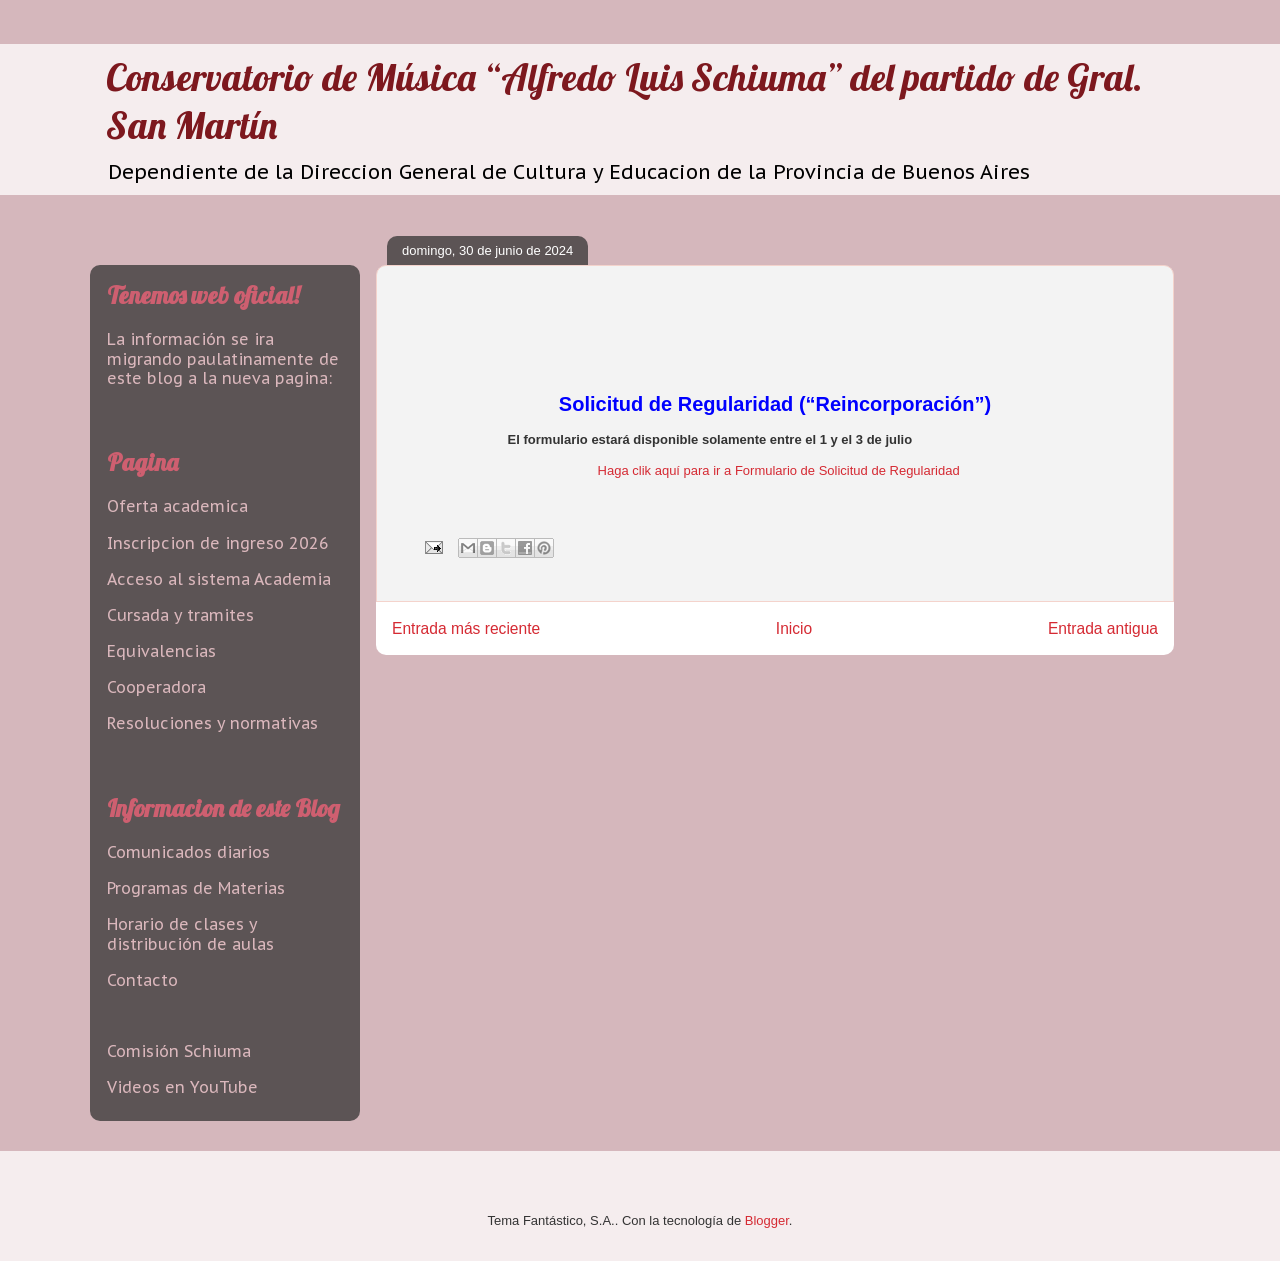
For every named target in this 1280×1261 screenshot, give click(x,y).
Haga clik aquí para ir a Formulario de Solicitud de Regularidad (779, 470)
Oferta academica (177, 506)
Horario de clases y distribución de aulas (190, 933)
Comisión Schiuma (179, 1051)
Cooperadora (156, 687)
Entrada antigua (1103, 628)
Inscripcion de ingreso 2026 (218, 543)
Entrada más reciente (466, 628)
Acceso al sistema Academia (219, 579)
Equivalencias (161, 651)
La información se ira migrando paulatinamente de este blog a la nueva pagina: (223, 358)
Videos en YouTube (182, 1087)
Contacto (142, 980)
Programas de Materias (196, 888)
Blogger (767, 1220)
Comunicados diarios (188, 852)
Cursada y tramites (180, 615)
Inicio (794, 628)
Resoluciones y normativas (212, 723)
